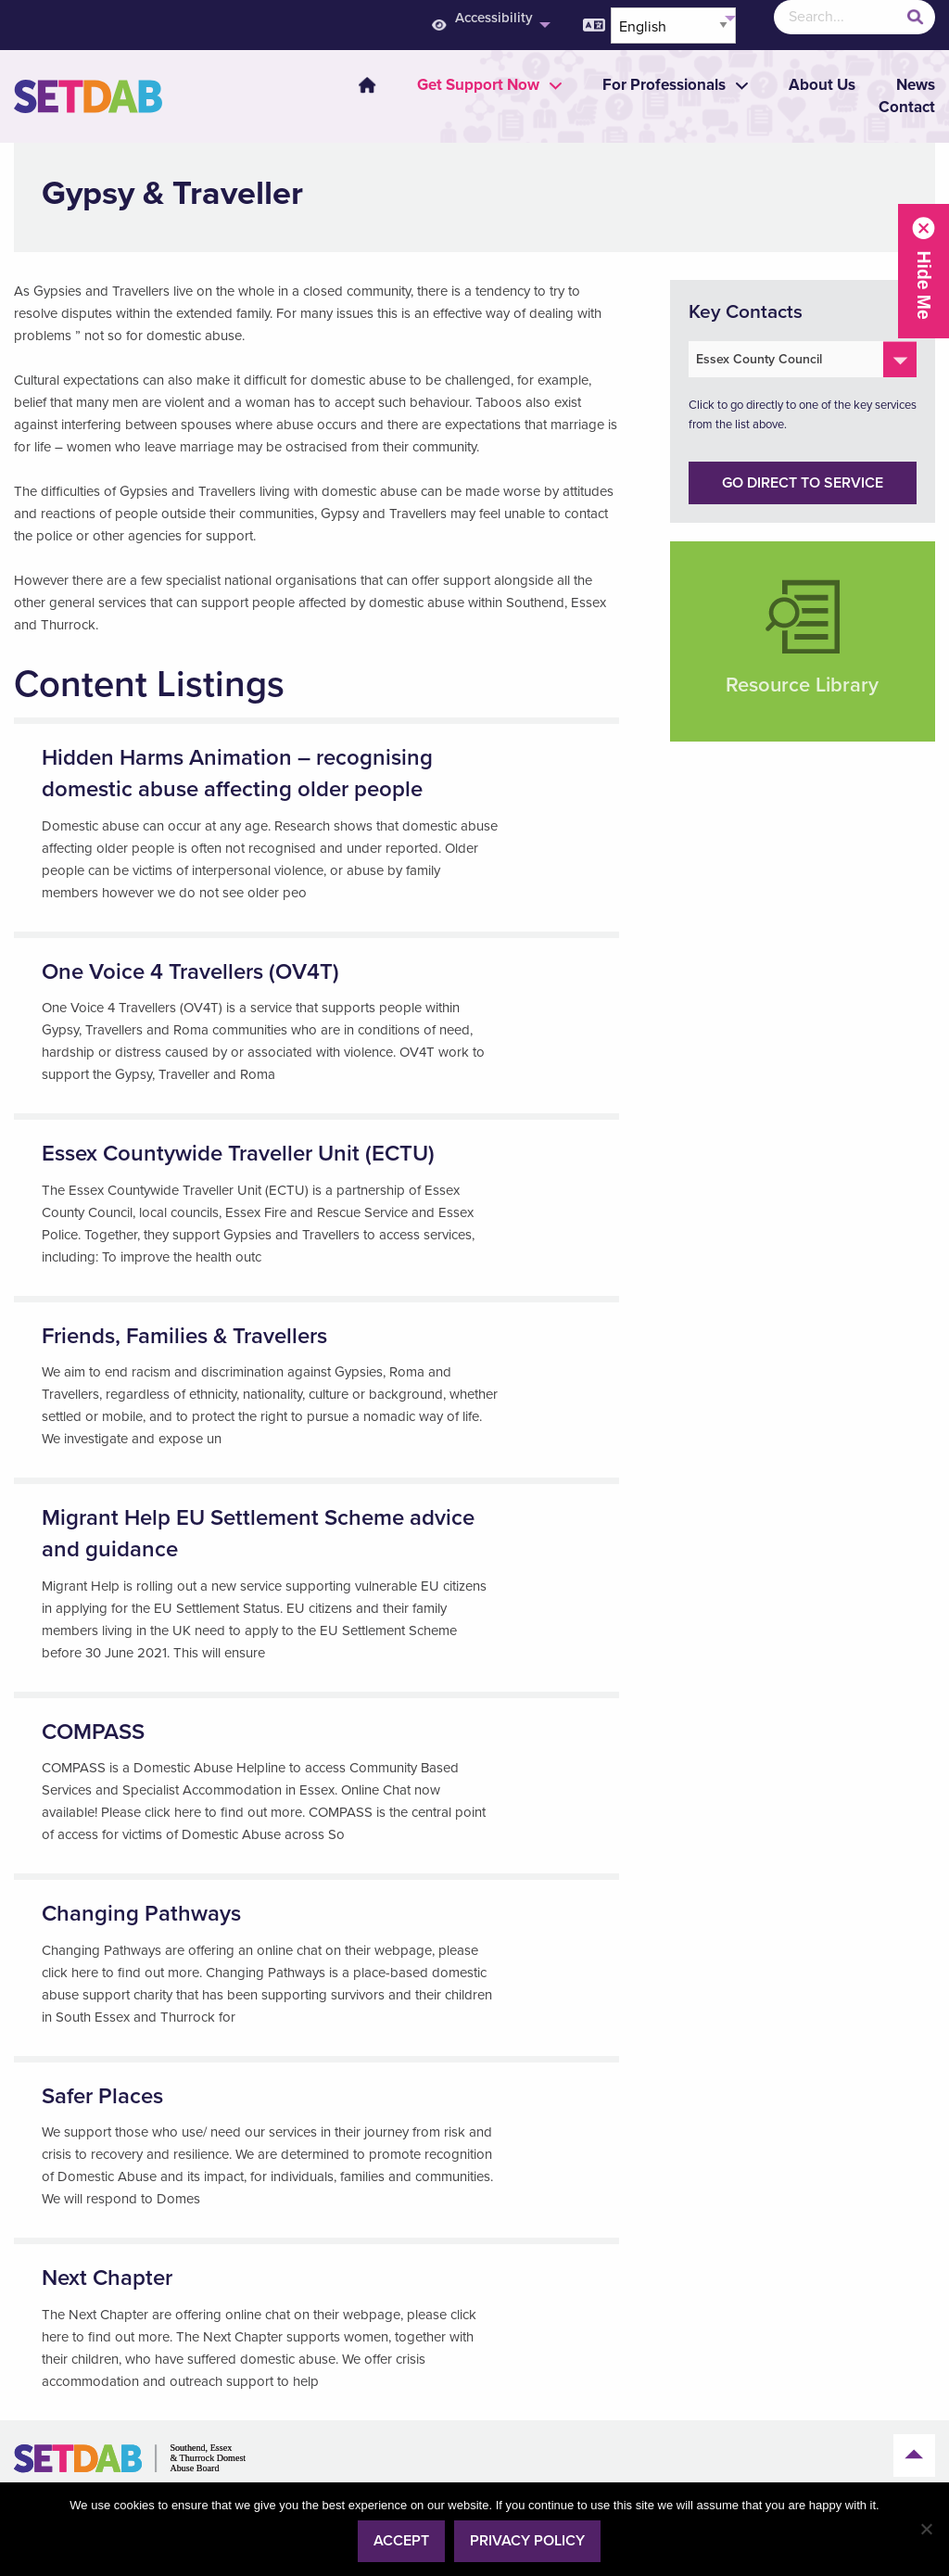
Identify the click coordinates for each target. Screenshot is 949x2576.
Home (367, 85)
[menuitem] (355, 85)
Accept (401, 2541)
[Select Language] (673, 25)
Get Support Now (478, 85)
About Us (822, 85)
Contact (907, 107)
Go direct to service (802, 483)
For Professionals (664, 85)
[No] (926, 2528)
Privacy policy (527, 2541)
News (915, 85)
